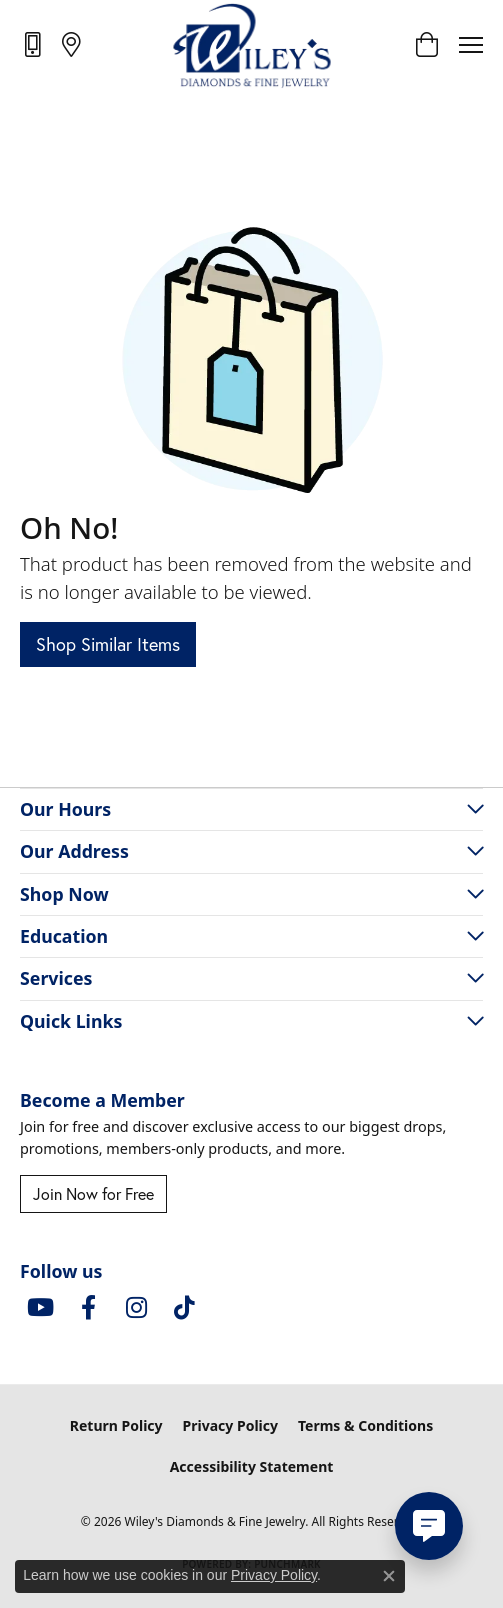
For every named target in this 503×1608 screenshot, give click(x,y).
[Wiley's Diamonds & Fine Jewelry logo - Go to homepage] (251, 45)
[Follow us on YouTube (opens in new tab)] (40, 1308)
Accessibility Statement (252, 1466)
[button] (426, 45)
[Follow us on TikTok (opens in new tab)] (184, 1308)
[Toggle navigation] (471, 45)
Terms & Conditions (365, 1425)
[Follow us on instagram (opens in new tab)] (136, 1308)
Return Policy (116, 1425)
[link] (34, 44)
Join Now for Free (93, 1194)
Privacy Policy (230, 1425)
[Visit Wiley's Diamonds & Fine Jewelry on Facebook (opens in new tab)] (88, 1308)
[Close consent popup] (389, 1576)
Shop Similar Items (108, 644)
